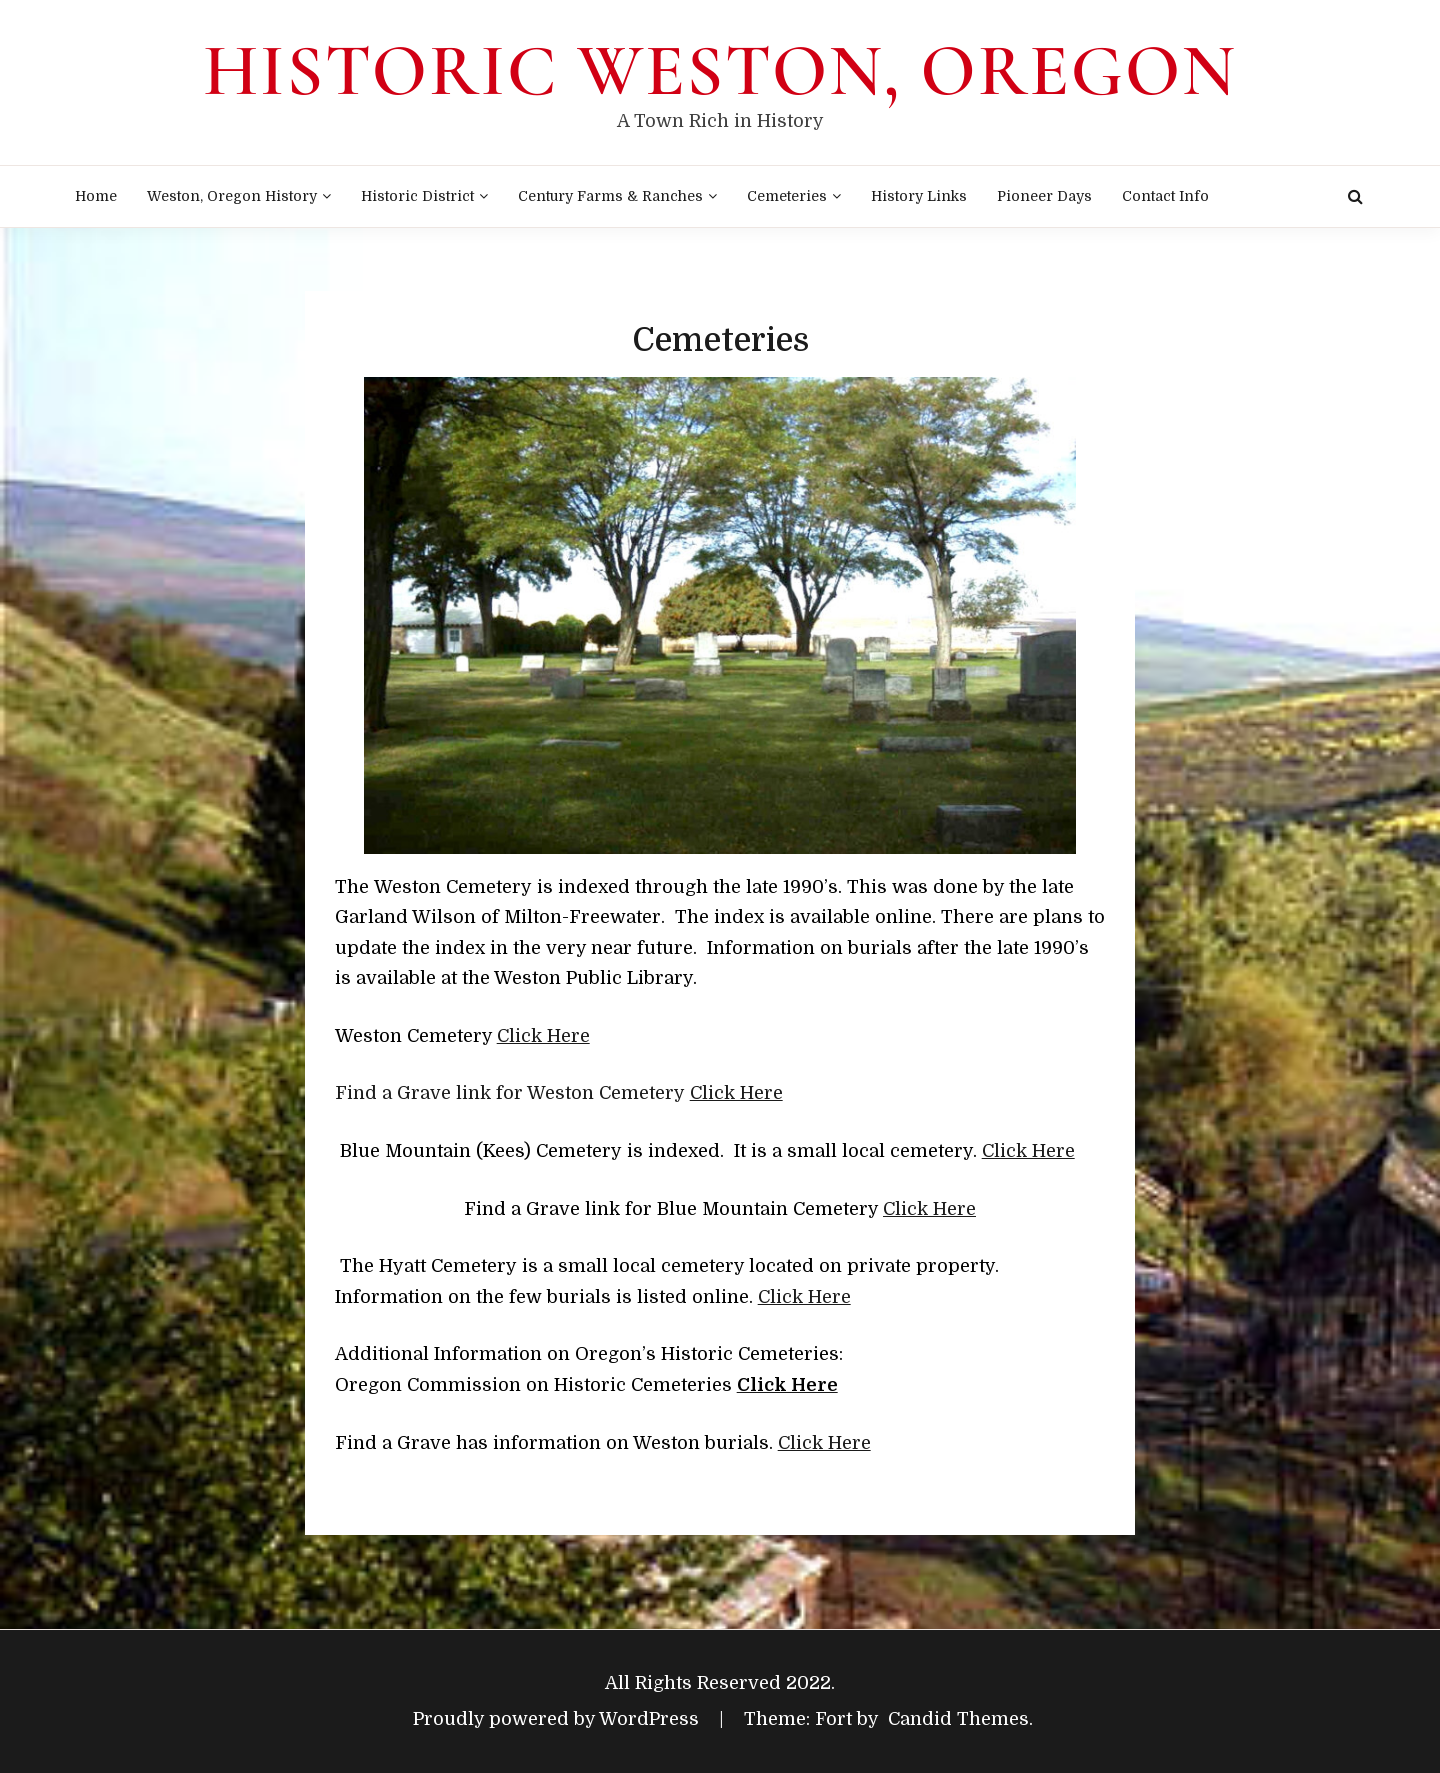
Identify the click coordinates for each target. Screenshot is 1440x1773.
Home (96, 196)
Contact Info (1165, 196)
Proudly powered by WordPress (558, 1719)
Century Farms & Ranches (610, 196)
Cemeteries (787, 196)
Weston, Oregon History (232, 196)
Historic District (417, 196)
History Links (919, 196)
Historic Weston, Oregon (720, 71)
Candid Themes (958, 1719)
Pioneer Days (1044, 196)
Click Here (543, 1036)
